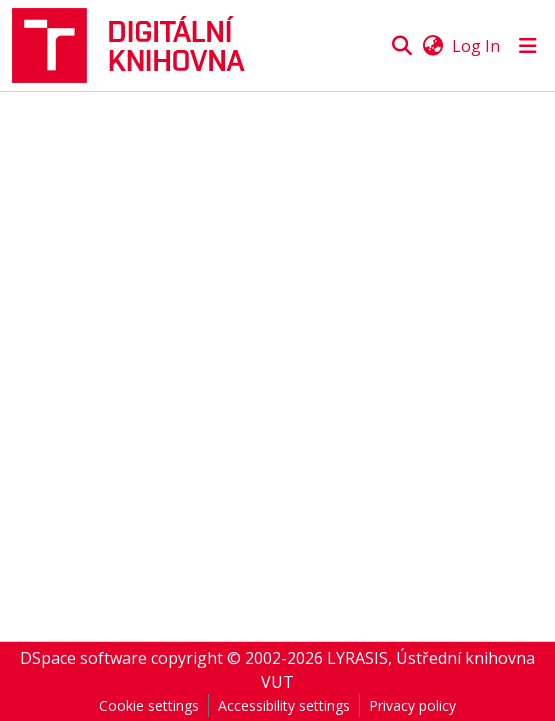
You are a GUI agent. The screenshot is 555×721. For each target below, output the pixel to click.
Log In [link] (476, 46)
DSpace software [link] (83, 658)
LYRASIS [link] (357, 658)
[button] (137, 45)
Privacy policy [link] (412, 705)
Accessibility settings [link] (284, 705)
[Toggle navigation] (528, 46)
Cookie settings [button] (149, 705)
